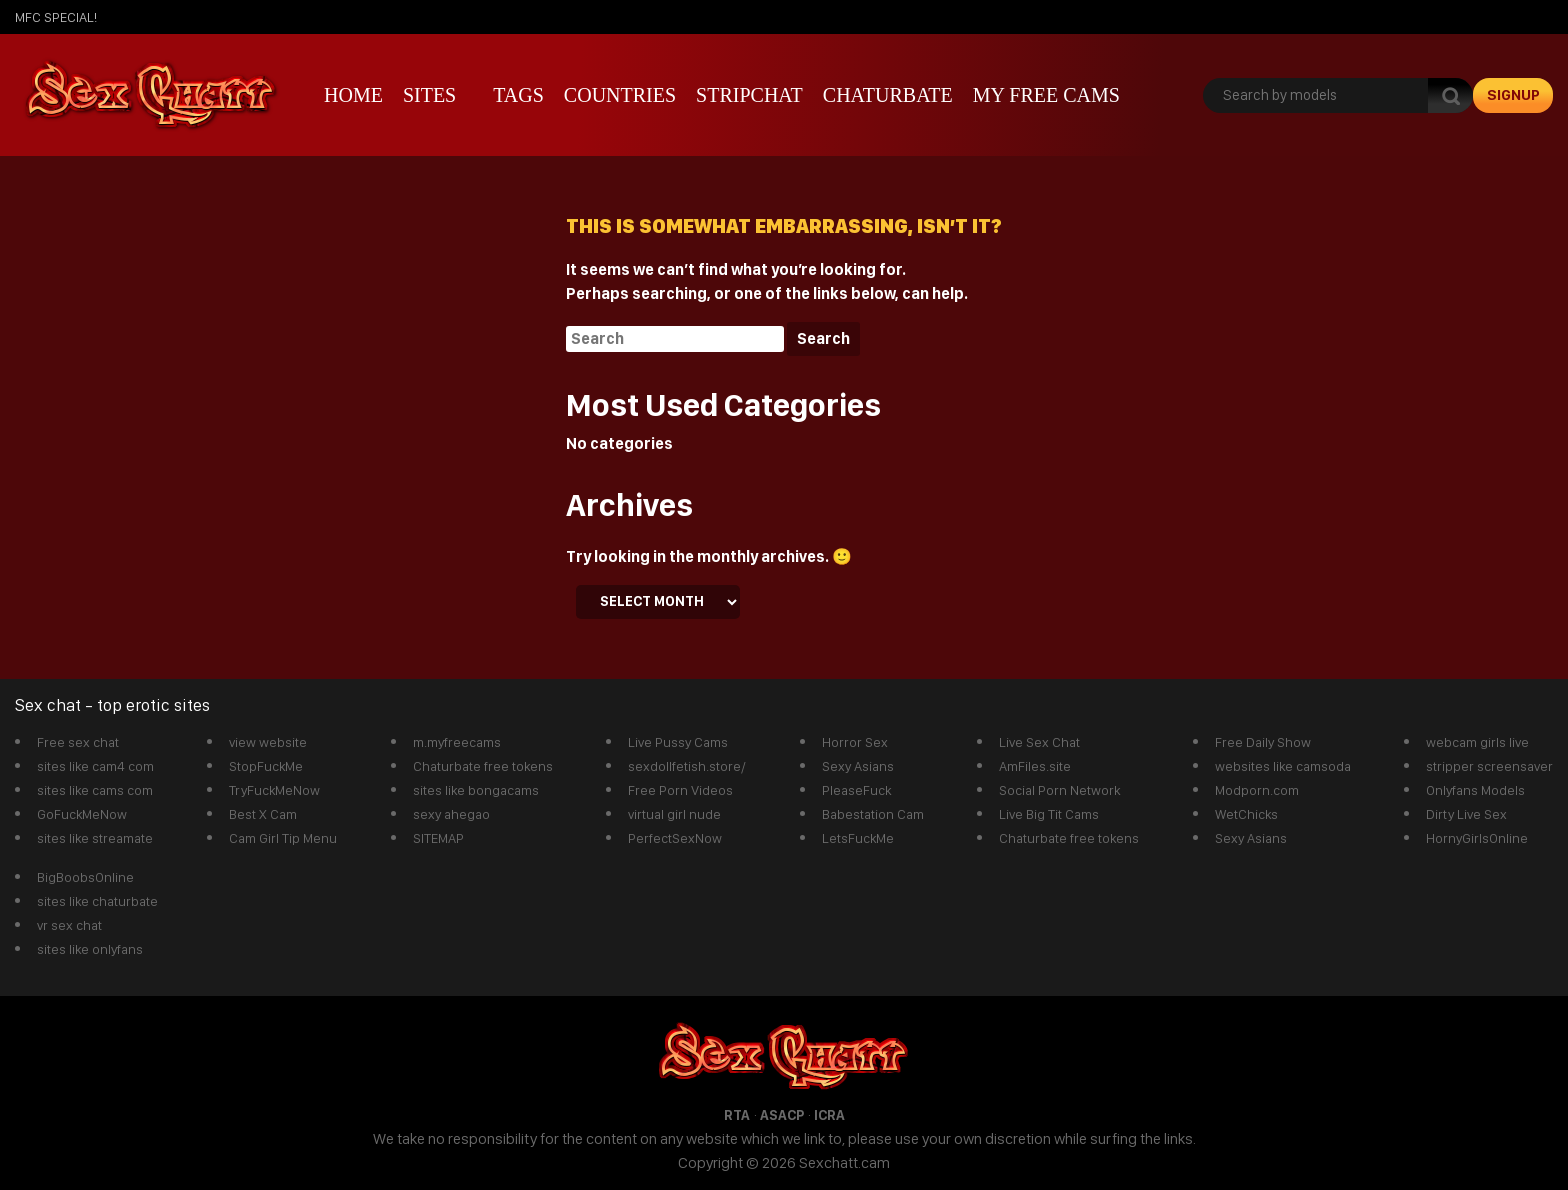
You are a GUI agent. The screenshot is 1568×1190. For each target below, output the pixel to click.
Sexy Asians (858, 766)
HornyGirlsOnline (1477, 838)
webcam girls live (1477, 742)
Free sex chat (78, 742)
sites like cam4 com (95, 766)
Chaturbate (888, 95)
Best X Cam (263, 814)
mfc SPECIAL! (56, 17)
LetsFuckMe (858, 838)
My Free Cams (1046, 95)
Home (353, 95)
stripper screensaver (1489, 766)
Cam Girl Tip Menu (283, 838)
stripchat (749, 95)
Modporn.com (1257, 790)
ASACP (782, 1115)
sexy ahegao (451, 814)
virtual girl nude (674, 814)
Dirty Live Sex (1466, 814)
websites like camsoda (1283, 766)
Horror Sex (855, 742)
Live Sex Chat (1039, 742)
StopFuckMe (266, 766)
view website (268, 742)
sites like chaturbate (97, 901)
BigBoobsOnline (85, 877)
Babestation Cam (873, 814)
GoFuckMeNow (82, 814)
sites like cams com (95, 790)
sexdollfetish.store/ (687, 766)
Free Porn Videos (680, 790)
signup (1513, 95)
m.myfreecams (457, 742)
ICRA (829, 1115)
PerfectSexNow (675, 838)
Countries (620, 95)
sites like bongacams (476, 790)
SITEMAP (438, 838)
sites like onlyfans (90, 949)
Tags (518, 95)
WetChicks (1246, 814)
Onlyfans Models (1475, 790)
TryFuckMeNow (274, 790)
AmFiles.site (1035, 766)
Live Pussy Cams (678, 742)
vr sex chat (69, 925)
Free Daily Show (1263, 742)
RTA (737, 1115)
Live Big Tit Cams (1049, 814)
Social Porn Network (1059, 790)
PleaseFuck (856, 790)
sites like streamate (95, 838)
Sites (429, 95)
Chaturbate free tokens (483, 766)
